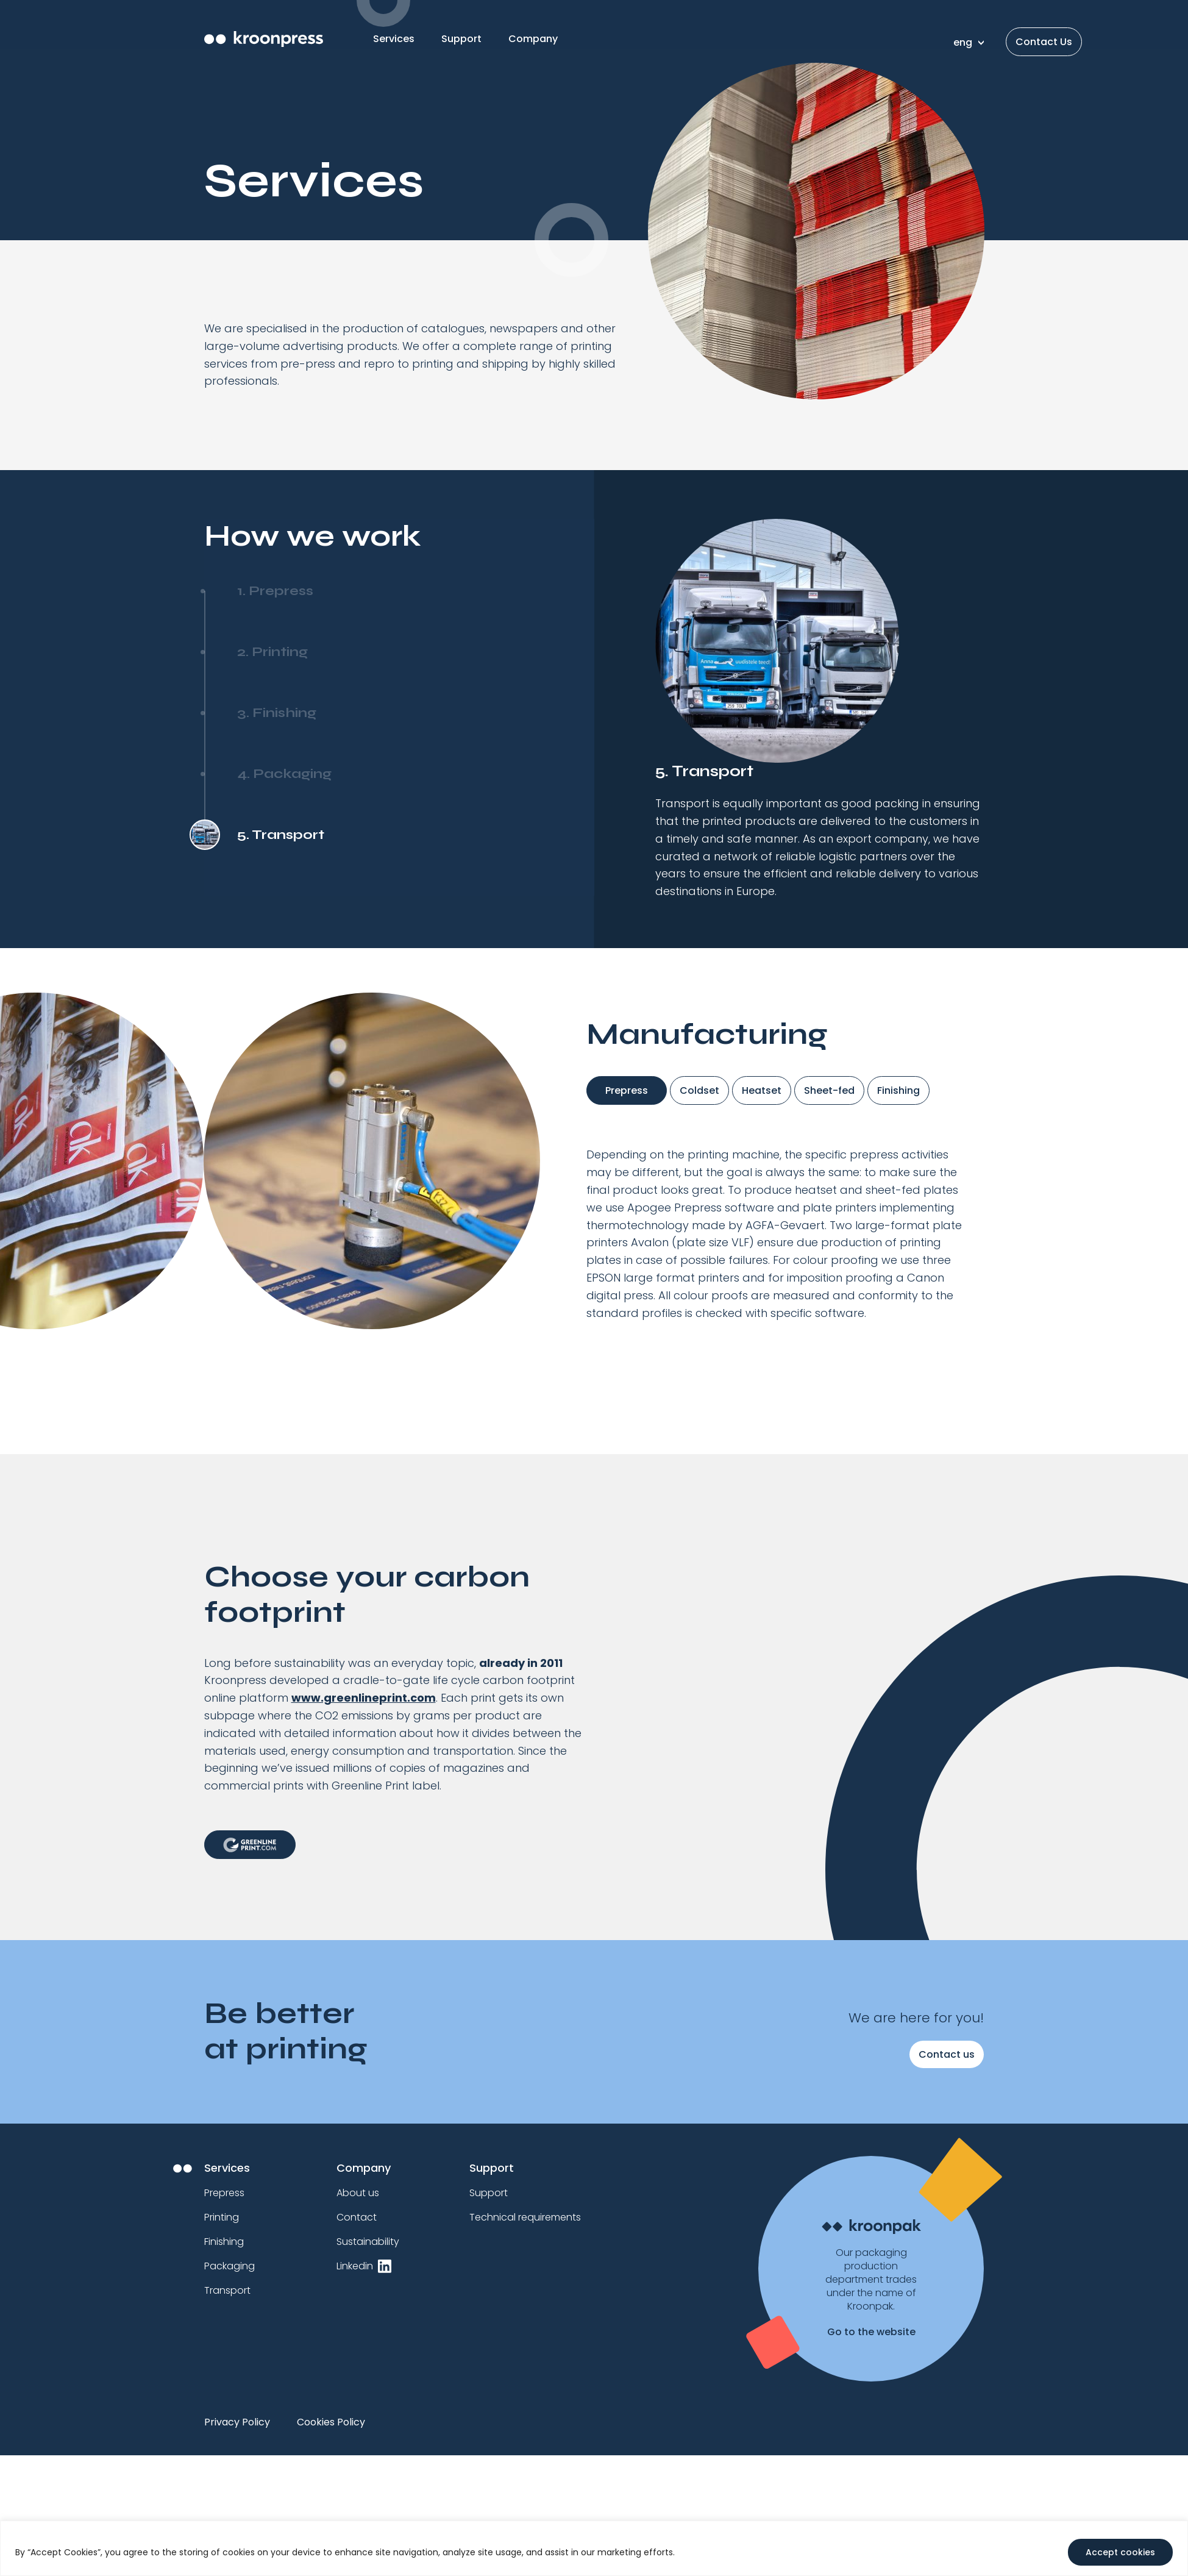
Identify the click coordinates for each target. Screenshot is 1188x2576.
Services (393, 39)
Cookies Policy (331, 2422)
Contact (356, 2217)
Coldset (699, 1090)
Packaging (229, 2266)
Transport (227, 2290)
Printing (221, 2217)
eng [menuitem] (962, 42)
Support (461, 39)
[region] (594, 2548)
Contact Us (1043, 42)
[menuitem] (965, 42)
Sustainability (367, 2242)
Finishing (898, 1090)
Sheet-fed (829, 1090)
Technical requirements (525, 2217)
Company (533, 39)
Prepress (626, 1090)
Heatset (761, 1090)
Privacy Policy (237, 2422)
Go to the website (871, 2332)
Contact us (947, 2054)
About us (357, 2193)
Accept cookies (1120, 2552)
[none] (965, 42)
